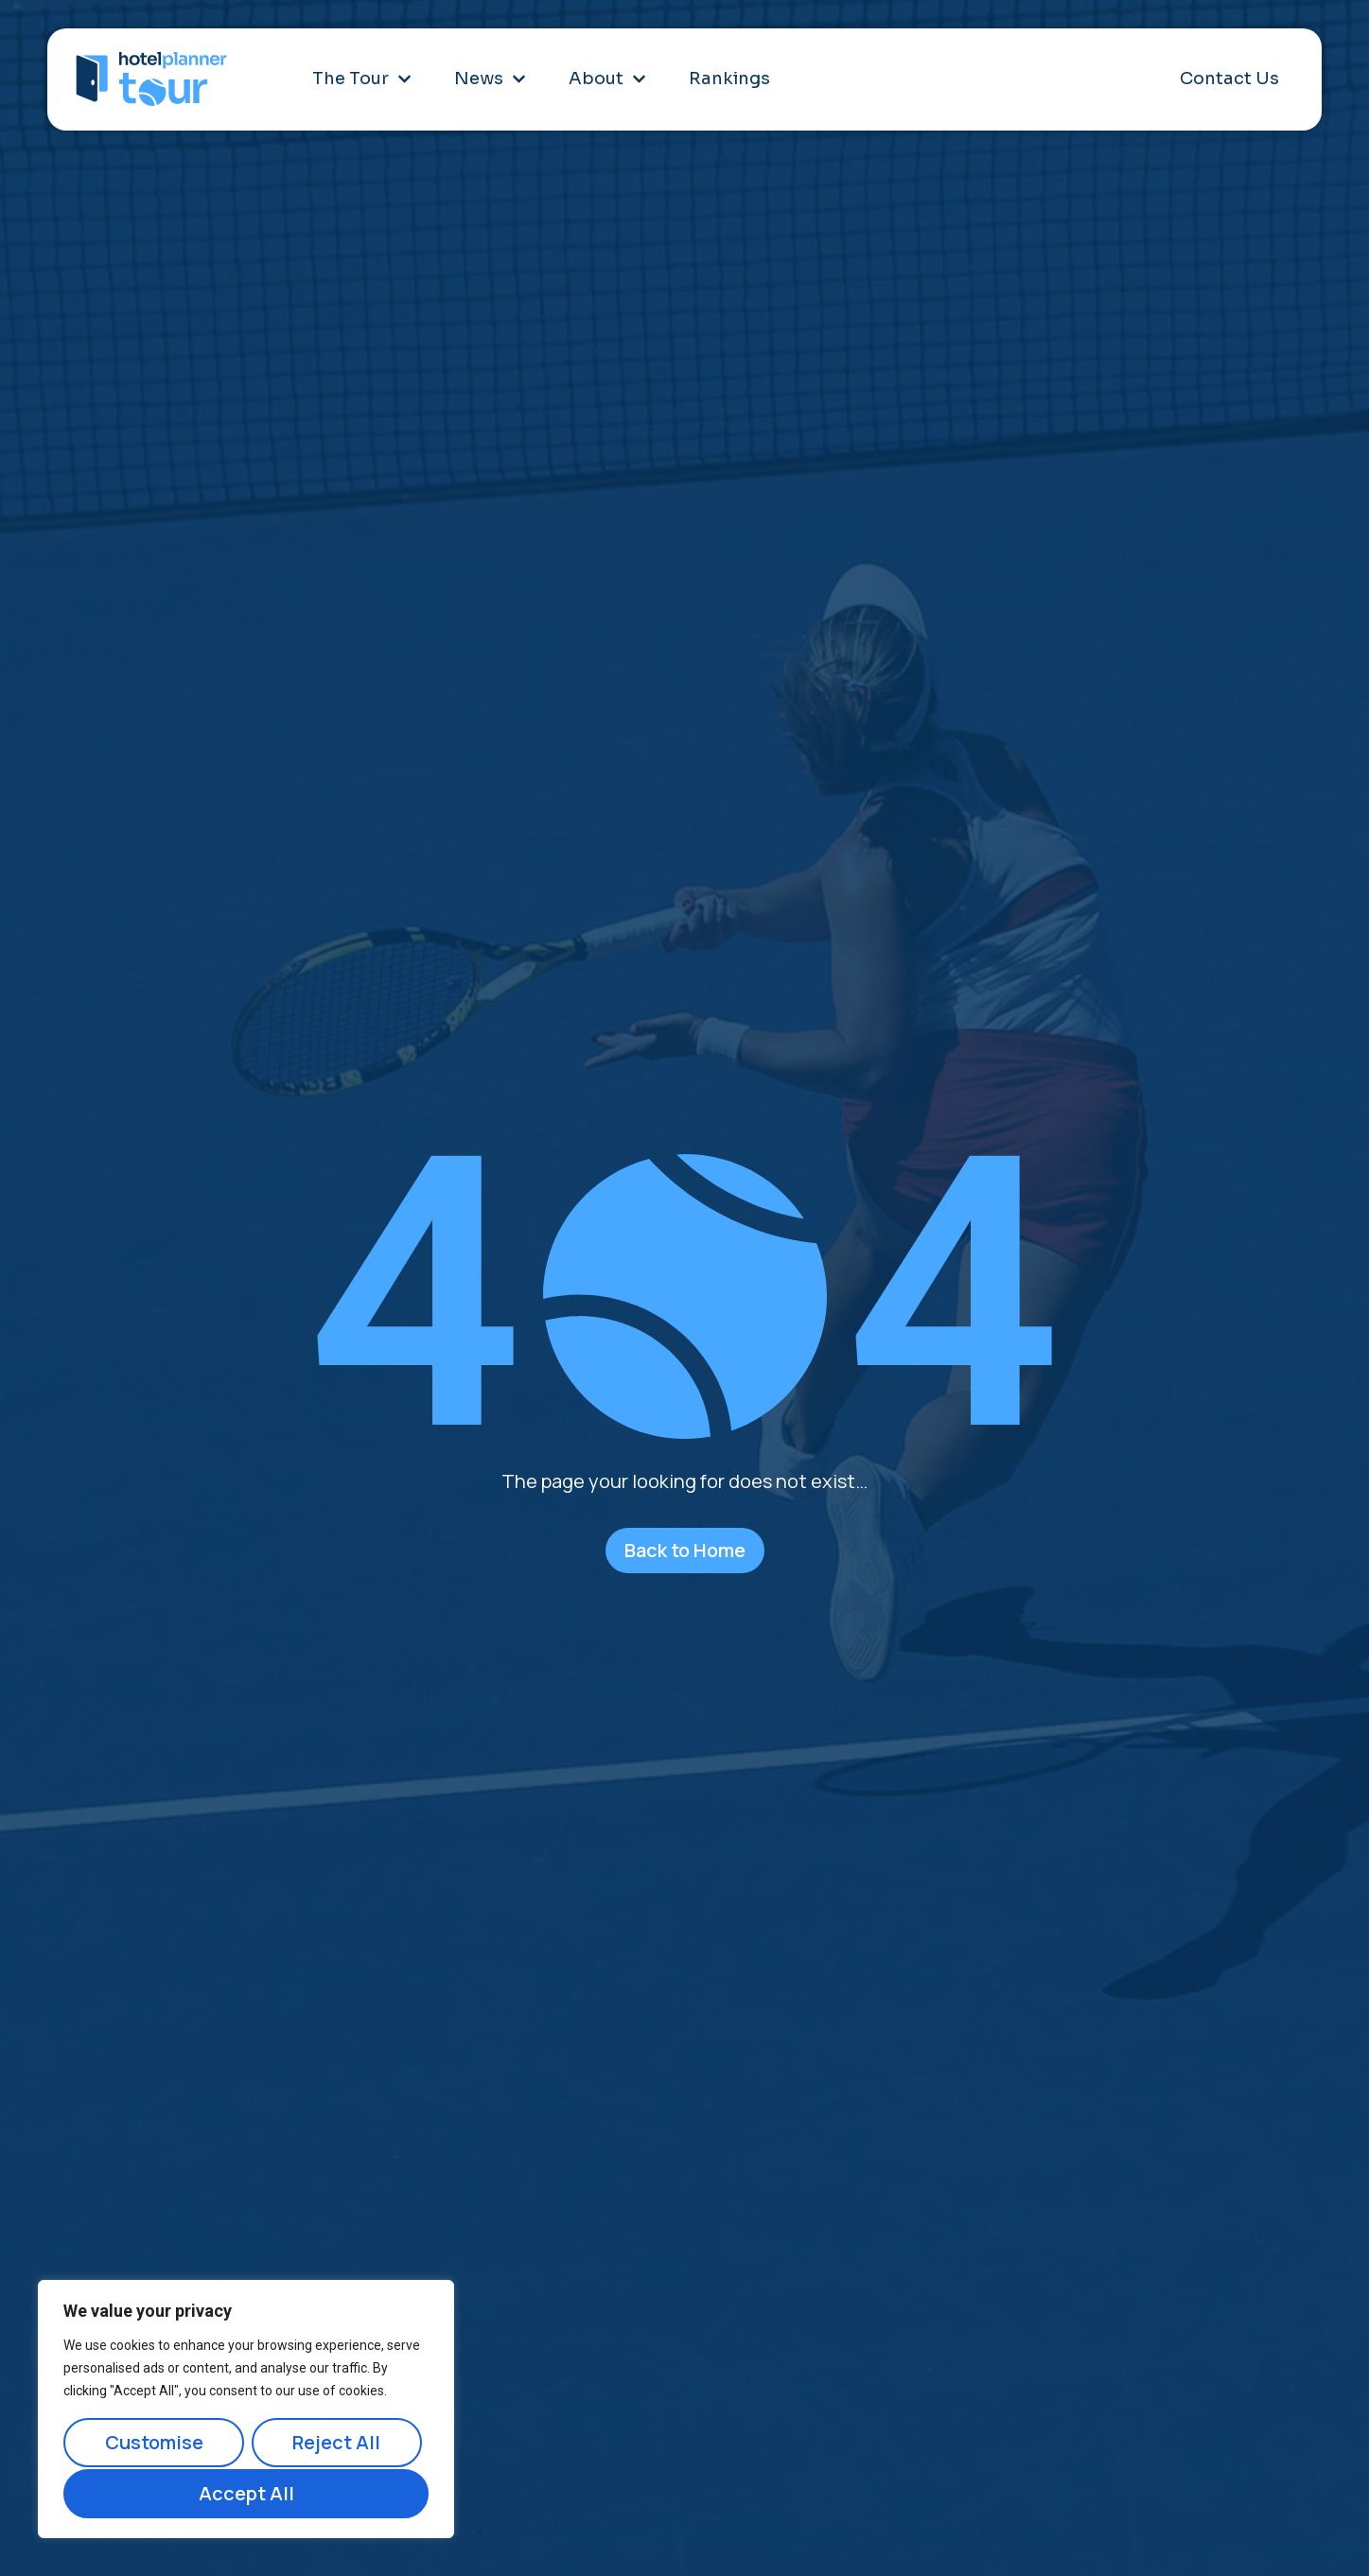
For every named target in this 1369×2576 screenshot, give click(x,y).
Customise (153, 2444)
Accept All (246, 2493)
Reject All (336, 2444)
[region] (246, 2410)
